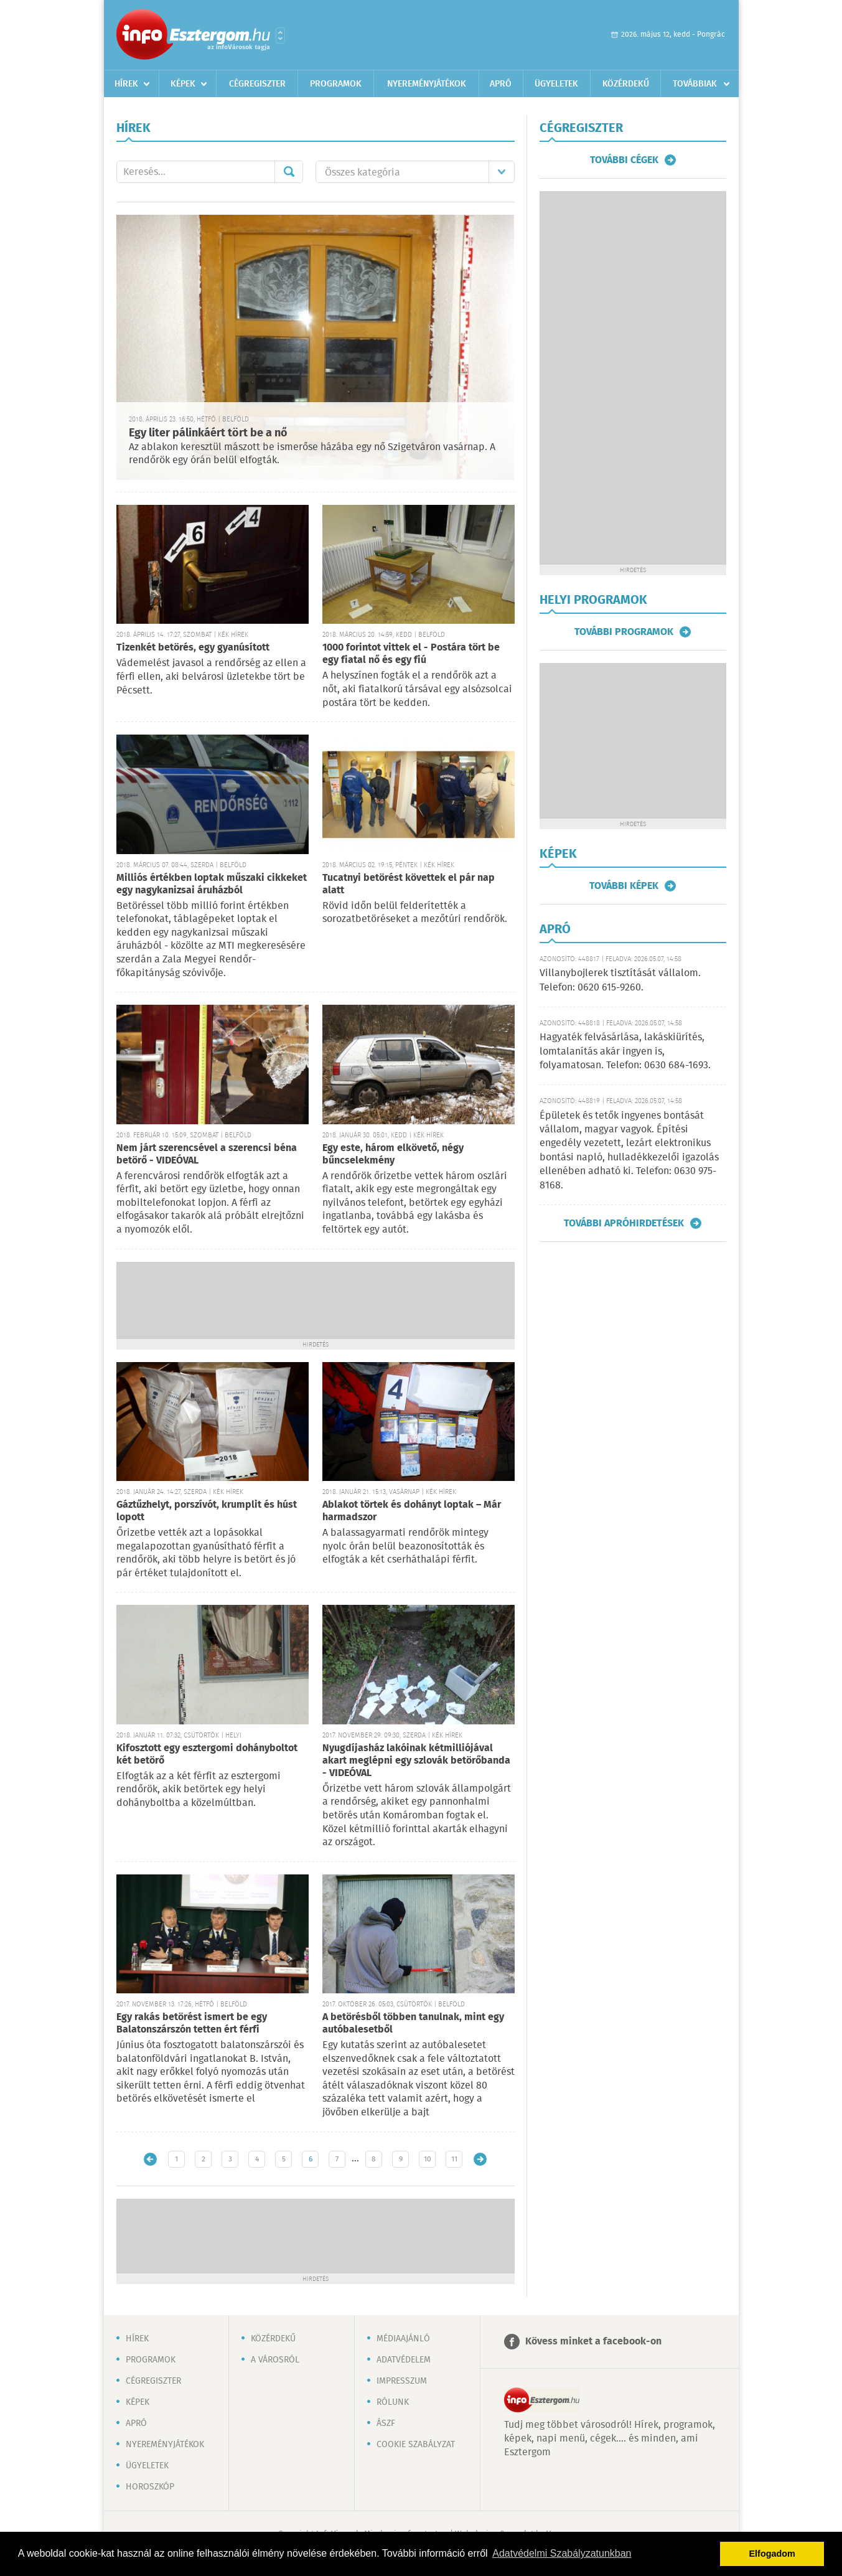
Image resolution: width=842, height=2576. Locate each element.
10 (427, 2159)
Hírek (126, 84)
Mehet (288, 172)
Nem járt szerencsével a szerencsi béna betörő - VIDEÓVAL (206, 1154)
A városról (275, 2360)
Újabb (150, 2159)
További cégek (624, 160)
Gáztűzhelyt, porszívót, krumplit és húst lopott (206, 1511)
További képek (623, 885)
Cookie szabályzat (416, 2444)
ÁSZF (386, 2423)
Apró (501, 84)
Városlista (280, 35)
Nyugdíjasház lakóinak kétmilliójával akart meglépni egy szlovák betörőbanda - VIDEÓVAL (416, 1761)
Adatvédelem (404, 2360)
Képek (183, 84)
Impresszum (402, 2381)
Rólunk (393, 2402)
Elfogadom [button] (772, 2554)
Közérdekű (625, 84)
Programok (336, 84)
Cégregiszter (257, 84)
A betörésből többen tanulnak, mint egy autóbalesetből (413, 2024)
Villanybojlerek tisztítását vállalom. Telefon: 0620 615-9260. (620, 980)
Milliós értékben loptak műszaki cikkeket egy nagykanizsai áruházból (211, 884)
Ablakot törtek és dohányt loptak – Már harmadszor (411, 1511)
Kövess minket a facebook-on (593, 2341)
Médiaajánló (403, 2339)
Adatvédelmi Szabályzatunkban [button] (561, 2553)
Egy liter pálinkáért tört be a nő (208, 433)
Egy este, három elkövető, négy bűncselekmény (393, 1154)
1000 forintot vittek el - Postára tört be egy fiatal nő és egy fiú (411, 654)
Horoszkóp (150, 2487)
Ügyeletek (556, 84)
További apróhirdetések (624, 1223)
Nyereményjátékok (426, 84)
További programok (623, 631)
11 (454, 2159)
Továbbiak (695, 84)
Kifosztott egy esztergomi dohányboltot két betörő (206, 1755)
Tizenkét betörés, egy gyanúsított (192, 648)
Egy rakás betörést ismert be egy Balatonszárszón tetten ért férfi (191, 2024)
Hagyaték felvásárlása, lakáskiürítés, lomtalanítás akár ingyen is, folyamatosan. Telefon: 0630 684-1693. (625, 1051)
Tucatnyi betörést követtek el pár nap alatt (408, 884)
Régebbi (480, 2159)
